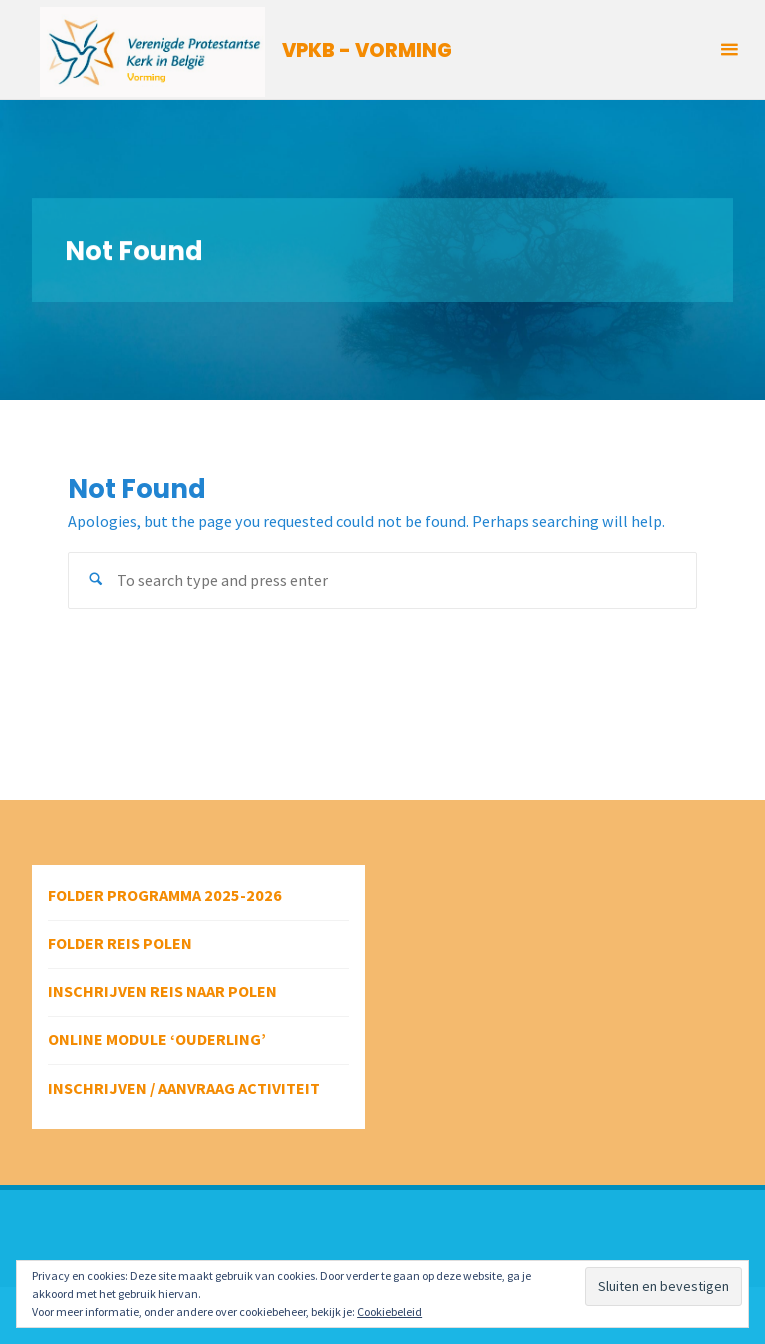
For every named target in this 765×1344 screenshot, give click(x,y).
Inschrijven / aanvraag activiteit (184, 1088)
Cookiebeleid (389, 1311)
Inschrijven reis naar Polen (162, 991)
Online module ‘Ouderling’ (157, 1039)
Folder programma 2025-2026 (165, 895)
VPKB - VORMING (367, 50)
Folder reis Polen (120, 943)
